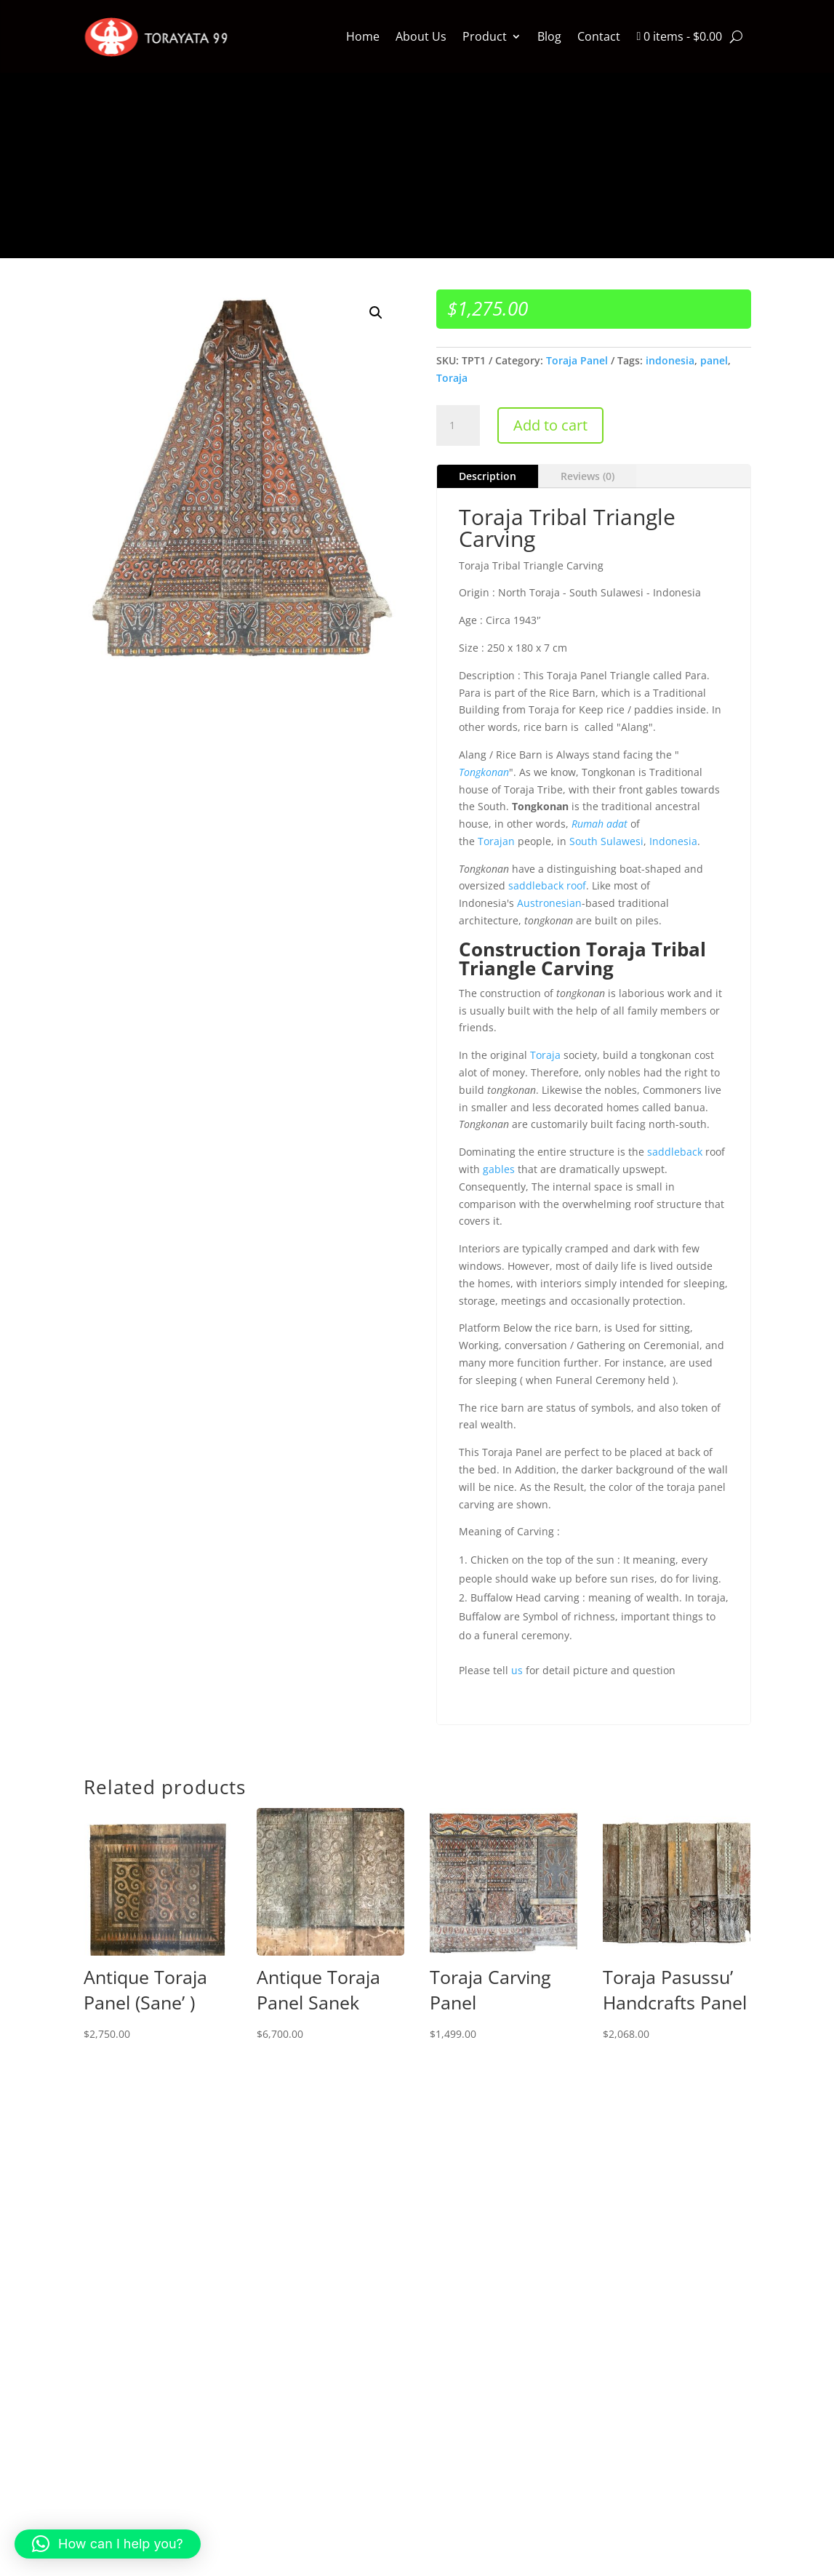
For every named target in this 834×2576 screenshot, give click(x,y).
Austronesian (549, 903)
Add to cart (550, 425)
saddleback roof (547, 885)
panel (714, 360)
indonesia (670, 360)
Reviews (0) (587, 476)
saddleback (674, 1152)
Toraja (452, 378)
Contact (598, 36)
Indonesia (673, 841)
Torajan (496, 841)
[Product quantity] (458, 425)
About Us (421, 36)
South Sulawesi (606, 841)
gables (499, 1169)
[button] (376, 313)
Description (487, 476)
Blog (549, 36)
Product (484, 36)
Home (363, 36)
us (517, 1670)
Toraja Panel (577, 360)
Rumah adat (599, 824)
